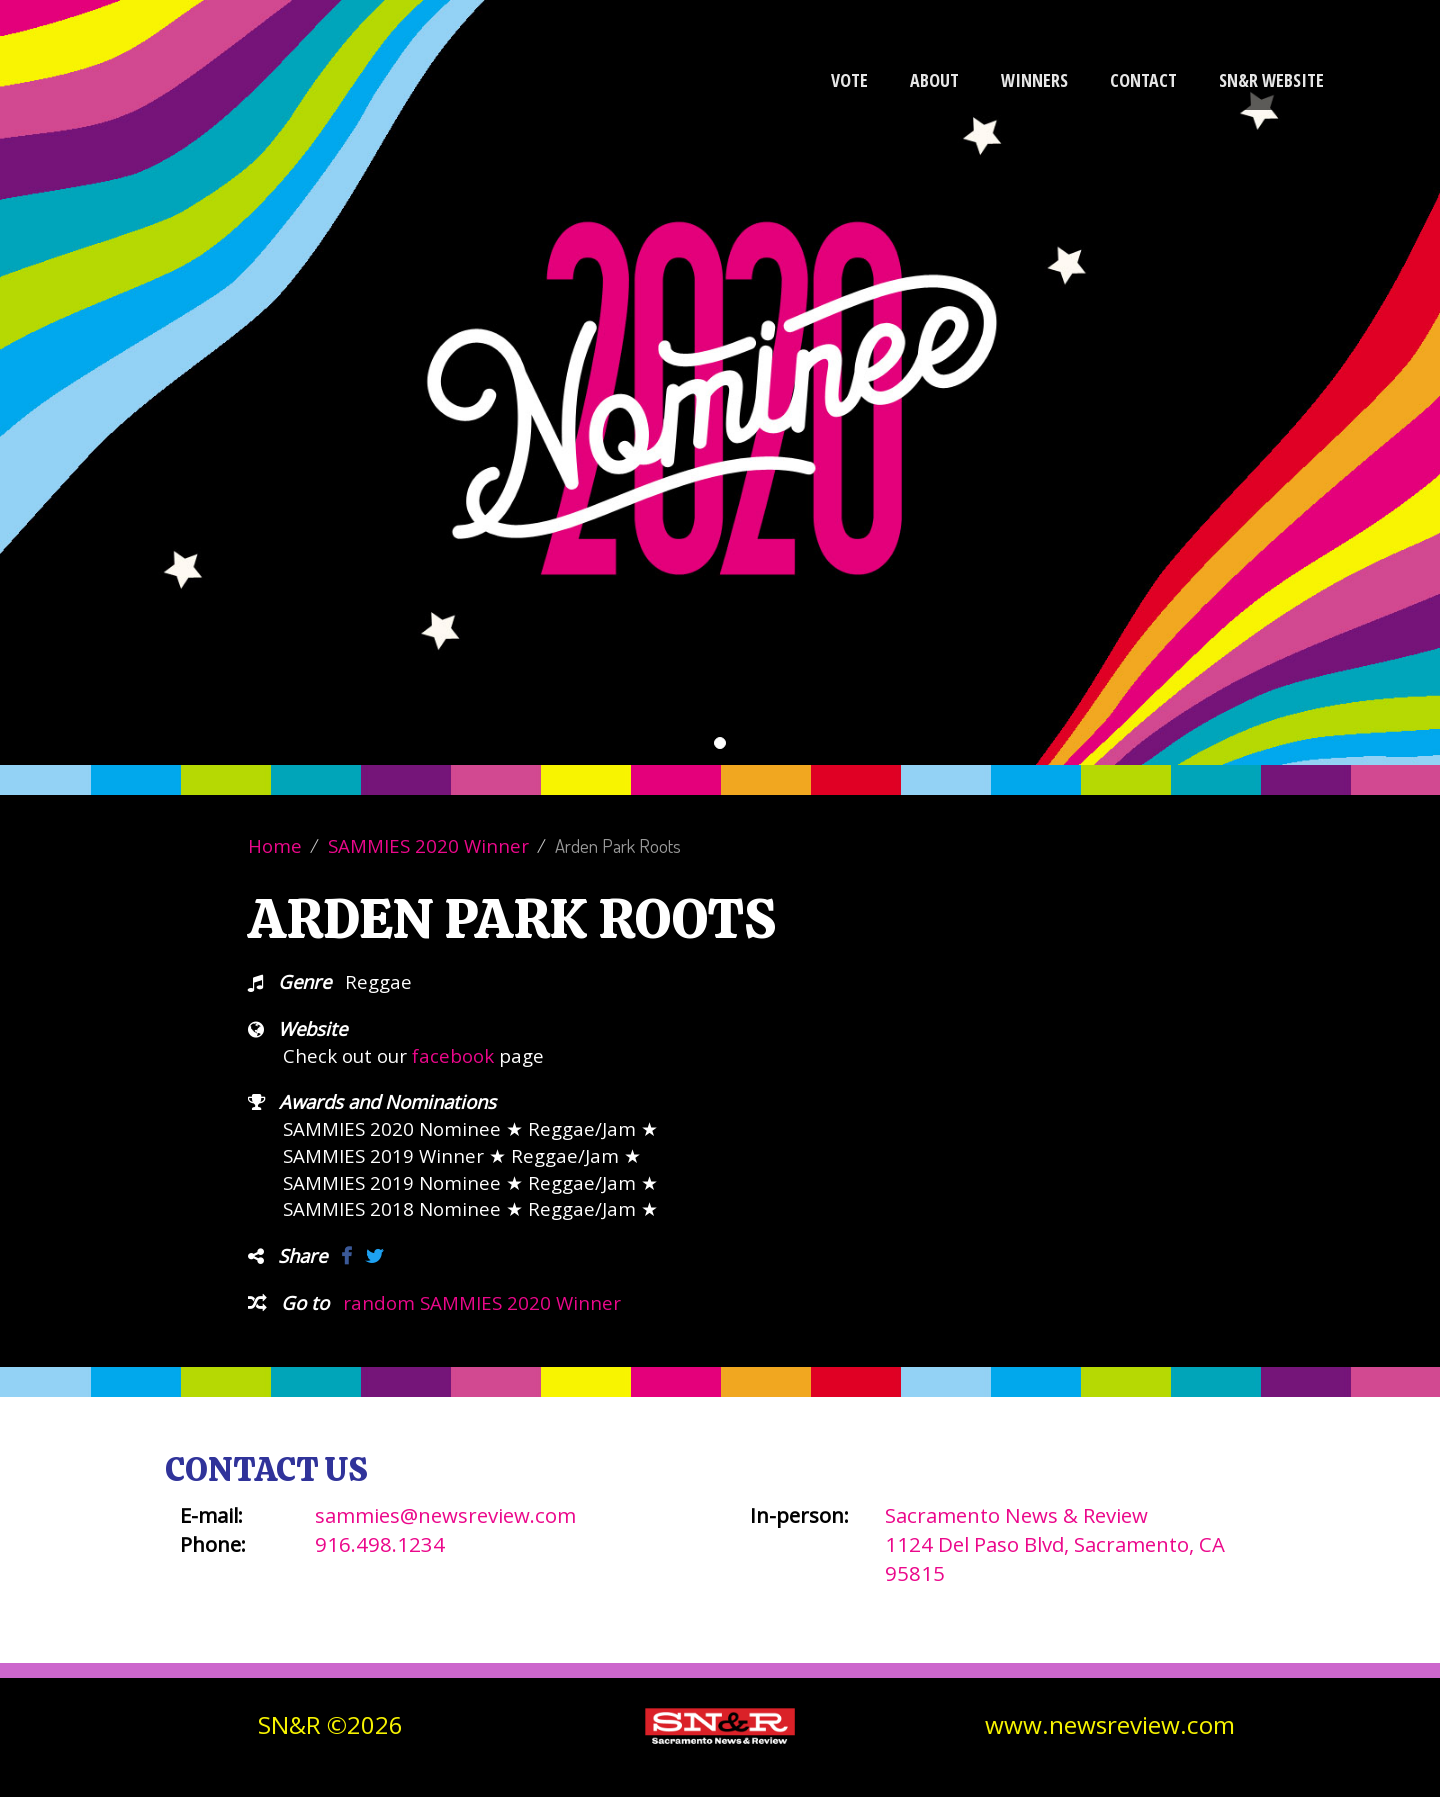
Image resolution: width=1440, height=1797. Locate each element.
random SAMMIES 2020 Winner (482, 1302)
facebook (453, 1055)
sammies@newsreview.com (445, 1515)
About (934, 80)
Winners (1034, 80)
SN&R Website (1271, 80)
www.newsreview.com (1110, 1724)
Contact (1143, 80)
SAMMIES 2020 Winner (428, 845)
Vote (849, 80)
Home (275, 845)
